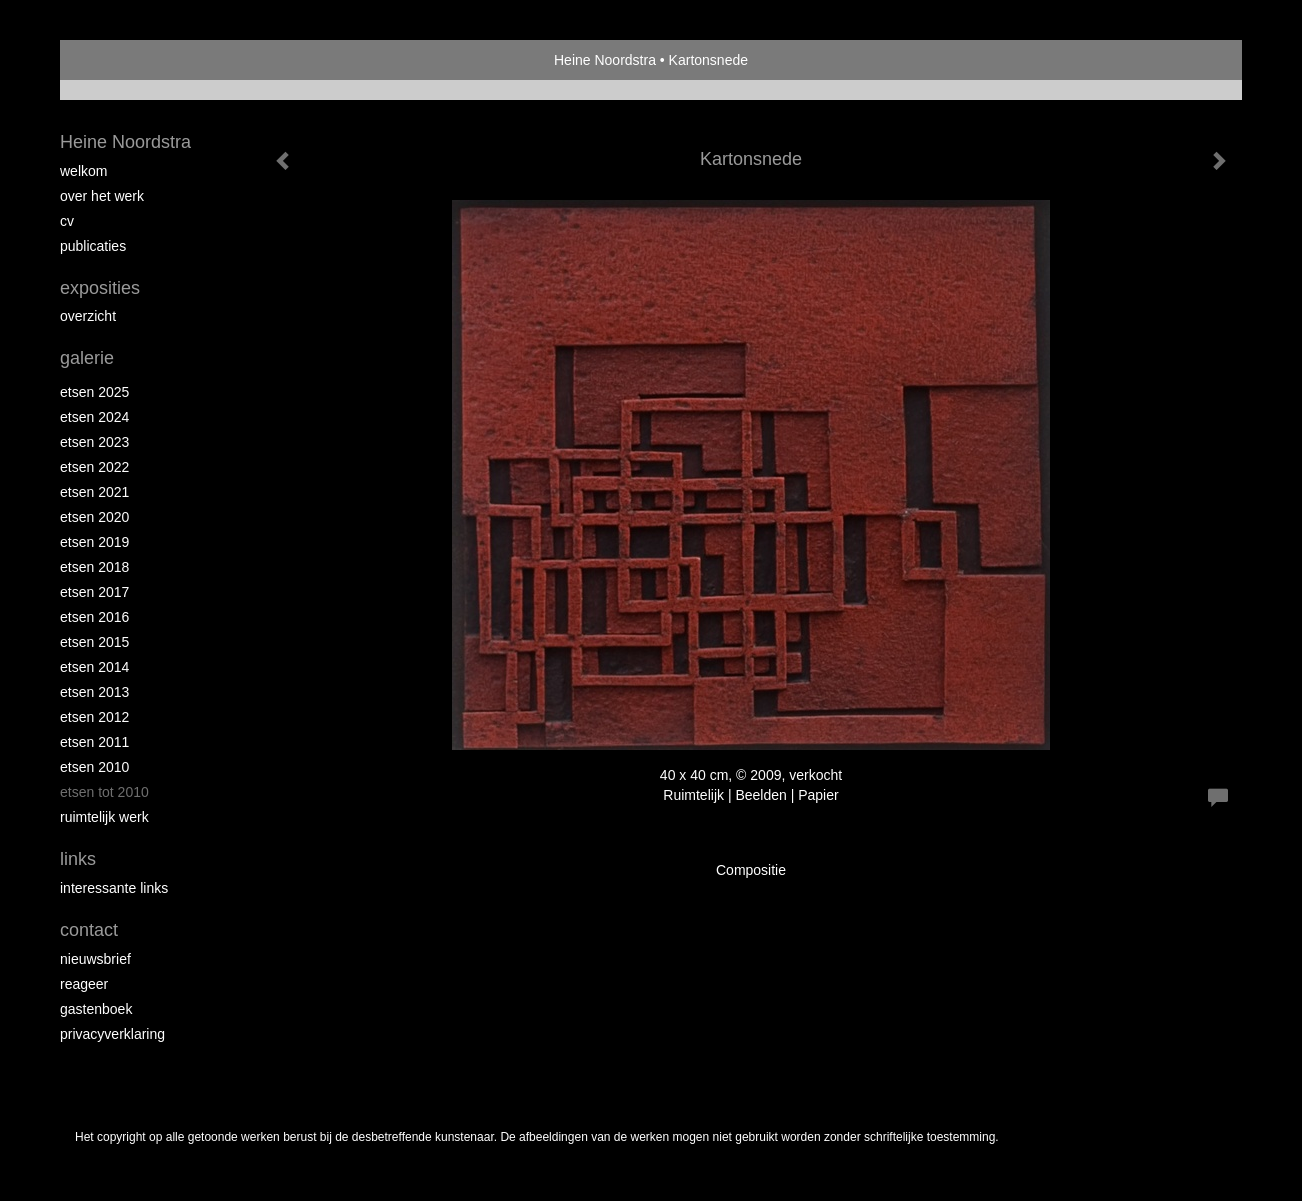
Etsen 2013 (94, 692)
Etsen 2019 (94, 542)
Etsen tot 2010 (104, 792)
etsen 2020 (94, 517)
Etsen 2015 (94, 642)
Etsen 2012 (94, 717)
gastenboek (96, 1009)
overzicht (88, 316)
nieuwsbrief (95, 959)
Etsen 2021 (94, 492)
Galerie (87, 358)
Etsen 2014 (94, 667)
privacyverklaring (112, 1034)
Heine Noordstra (605, 60)
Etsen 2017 (94, 592)
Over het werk (102, 196)
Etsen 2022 (94, 467)
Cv (67, 221)
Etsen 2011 (94, 742)
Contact (89, 930)
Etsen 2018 (94, 567)
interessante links (114, 888)
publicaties (93, 246)
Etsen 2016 (94, 617)
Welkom (83, 171)
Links (78, 859)
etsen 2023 (94, 442)
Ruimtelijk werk (104, 817)
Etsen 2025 (94, 392)
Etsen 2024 (94, 417)
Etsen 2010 (94, 767)
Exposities (100, 288)
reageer (84, 984)
